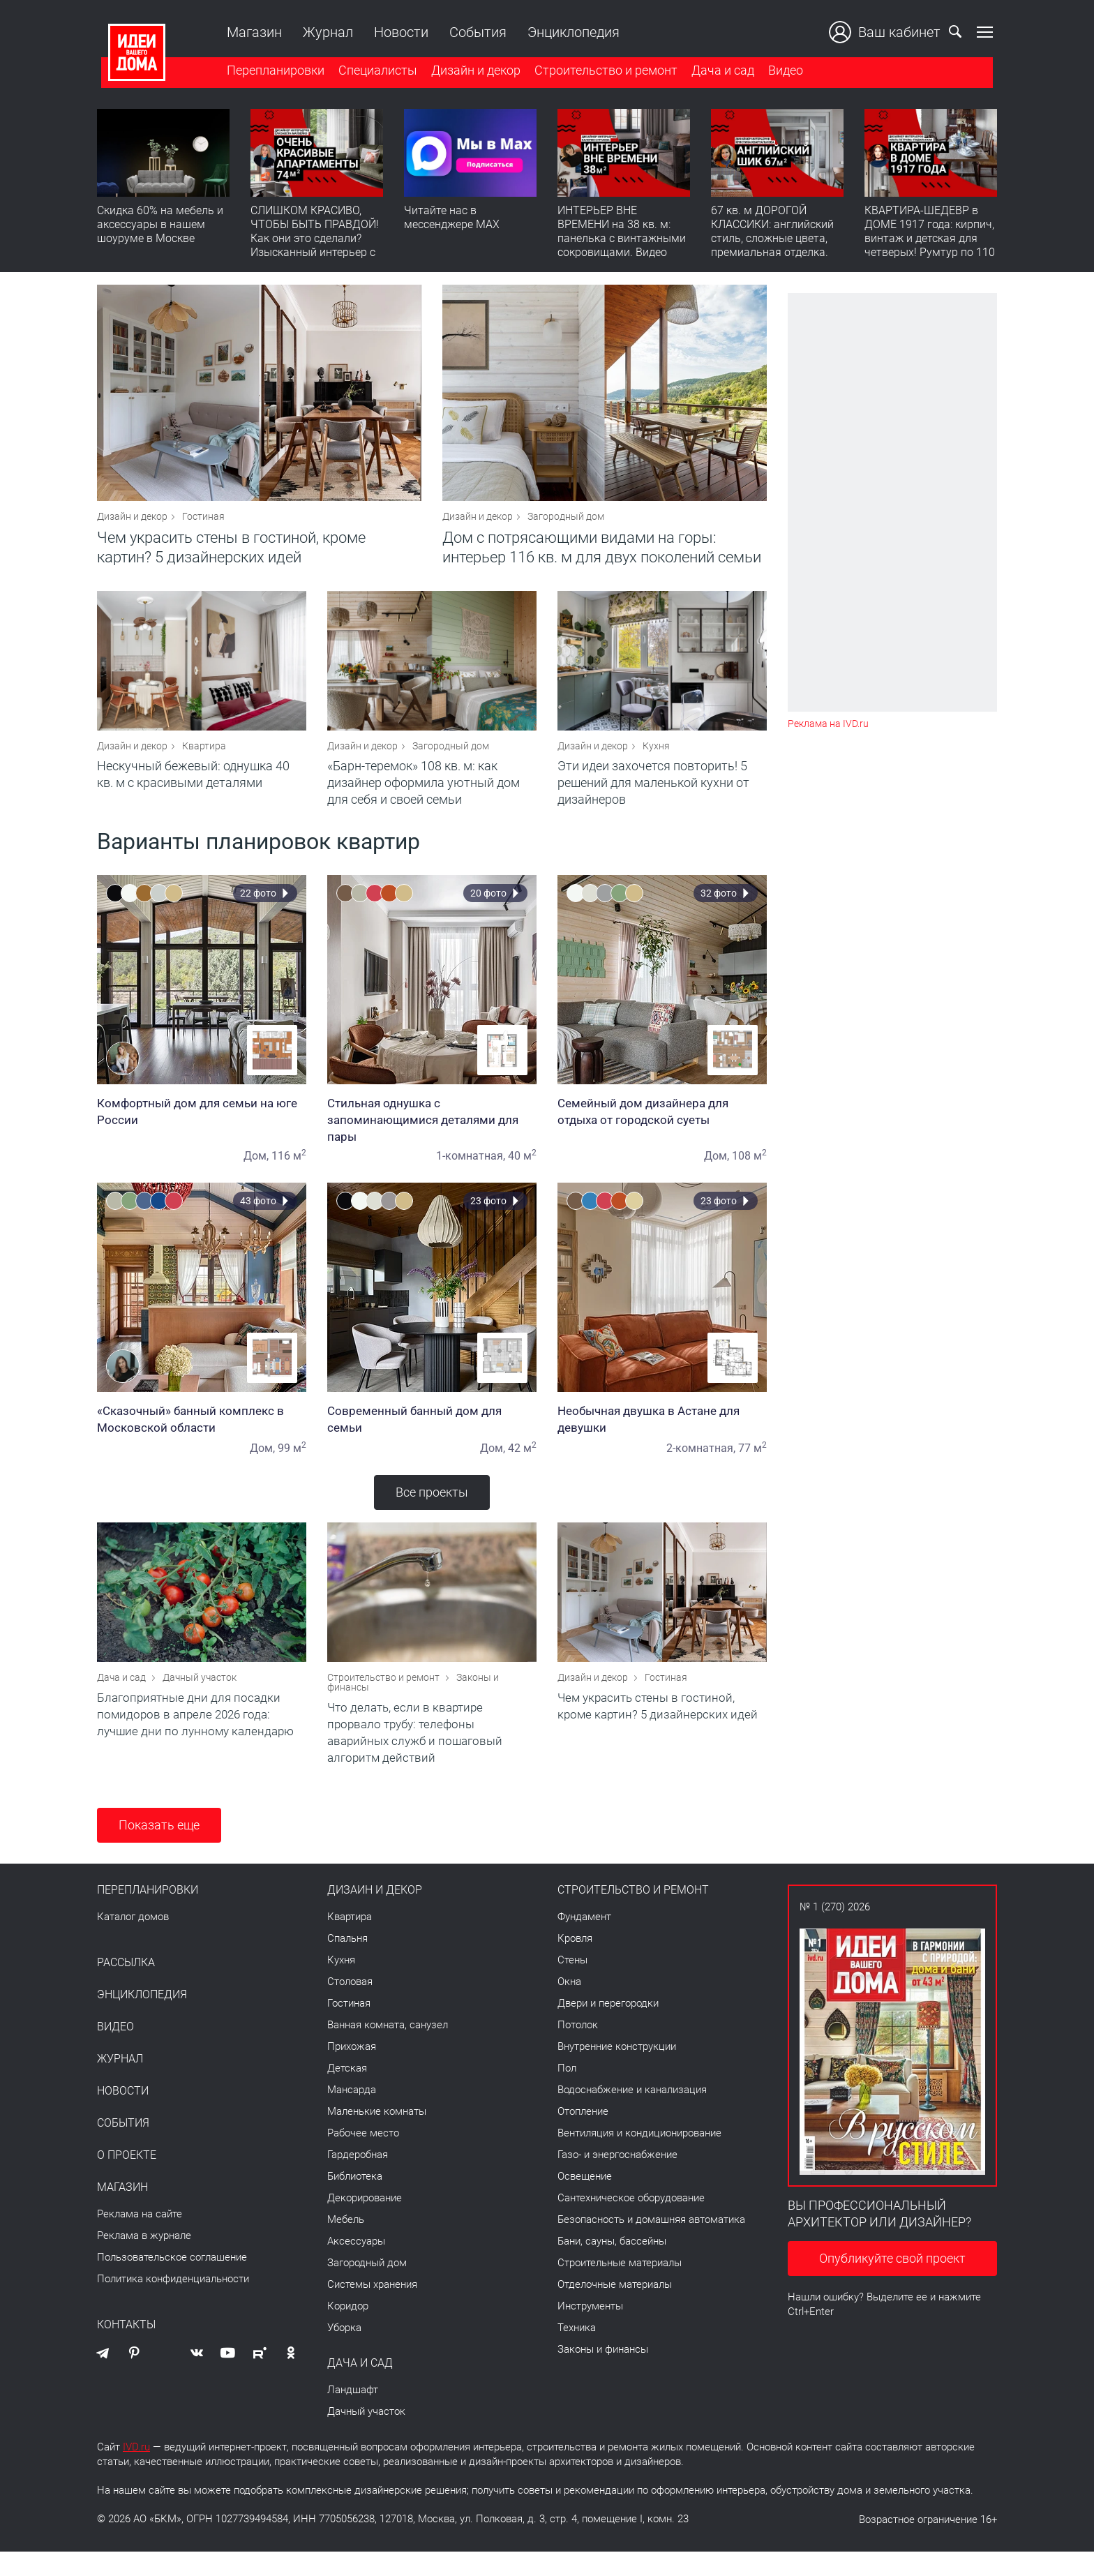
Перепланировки (271, 72)
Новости (397, 32)
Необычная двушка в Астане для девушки (662, 1435)
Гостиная (203, 524)
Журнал (324, 32)
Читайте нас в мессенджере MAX (452, 220)
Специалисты (373, 72)
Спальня (347, 1962)
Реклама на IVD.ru (828, 724)
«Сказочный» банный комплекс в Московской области (201, 1435)
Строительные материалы (619, 2287)
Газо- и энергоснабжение (617, 2179)
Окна (569, 2006)
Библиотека (354, 2200)
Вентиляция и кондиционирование (639, 2157)
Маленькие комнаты (376, 2135)
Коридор (347, 2330)
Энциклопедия (569, 32)
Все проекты (432, 1508)
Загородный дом (565, 524)
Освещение (584, 2200)
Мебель (345, 2244)
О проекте (126, 2179)
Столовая (350, 2006)
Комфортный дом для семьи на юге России (201, 1127)
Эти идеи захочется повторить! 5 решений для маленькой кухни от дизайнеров (653, 798)
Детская (347, 2092)
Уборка (344, 2352)
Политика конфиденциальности (173, 2303)
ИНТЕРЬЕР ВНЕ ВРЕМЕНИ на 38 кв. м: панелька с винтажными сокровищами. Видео (621, 234)
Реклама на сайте (139, 2238)
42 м (522, 1464)
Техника (576, 2352)
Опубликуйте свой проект (892, 2282)
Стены (572, 1984)
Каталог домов (133, 1941)
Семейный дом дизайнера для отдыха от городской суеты (662, 1127)
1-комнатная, (470, 1171)
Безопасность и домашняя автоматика (651, 2244)
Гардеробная (357, 2179)
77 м (752, 1464)
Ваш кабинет (889, 32)
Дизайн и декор (471, 72)
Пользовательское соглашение (172, 2281)
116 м (288, 1171)
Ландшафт (352, 2414)
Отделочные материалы (614, 2308)
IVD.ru (136, 2471)
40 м (522, 1171)
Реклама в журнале (144, 2260)
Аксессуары (356, 2265)
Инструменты (590, 2330)
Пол (566, 2092)
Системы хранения (372, 2308)
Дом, (256, 1171)
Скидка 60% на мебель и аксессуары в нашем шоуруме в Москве (160, 227)
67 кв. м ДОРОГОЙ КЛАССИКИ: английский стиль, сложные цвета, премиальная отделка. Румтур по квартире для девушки (774, 248)
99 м (292, 1464)
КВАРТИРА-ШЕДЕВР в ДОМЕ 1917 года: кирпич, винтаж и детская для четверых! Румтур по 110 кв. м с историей (929, 241)
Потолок (577, 2049)
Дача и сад (718, 72)
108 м (749, 1171)
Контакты (126, 2349)
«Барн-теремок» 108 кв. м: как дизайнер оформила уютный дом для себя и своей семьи (423, 798)
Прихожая (351, 2071)
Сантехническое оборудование (631, 2222)
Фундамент (584, 1941)
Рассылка (126, 1987)
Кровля (574, 1962)
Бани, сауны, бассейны (611, 2265)
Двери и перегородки (608, 2027)
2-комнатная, (700, 1464)
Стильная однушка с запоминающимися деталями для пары (432, 1136)
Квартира (204, 761)
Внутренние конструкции (616, 2071)
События (473, 32)
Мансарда (351, 2114)
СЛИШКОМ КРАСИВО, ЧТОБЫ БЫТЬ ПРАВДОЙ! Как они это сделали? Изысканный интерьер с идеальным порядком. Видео (314, 248)
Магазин (250, 32)
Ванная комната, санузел (387, 2049)
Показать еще (159, 1849)
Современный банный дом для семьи (432, 1435)
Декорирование (364, 2222)
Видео (781, 72)
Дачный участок (200, 1701)
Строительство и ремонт (601, 72)
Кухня (656, 761)
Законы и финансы (602, 2373)
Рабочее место (363, 2157)
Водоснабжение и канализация (632, 2114)
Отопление (582, 2135)
